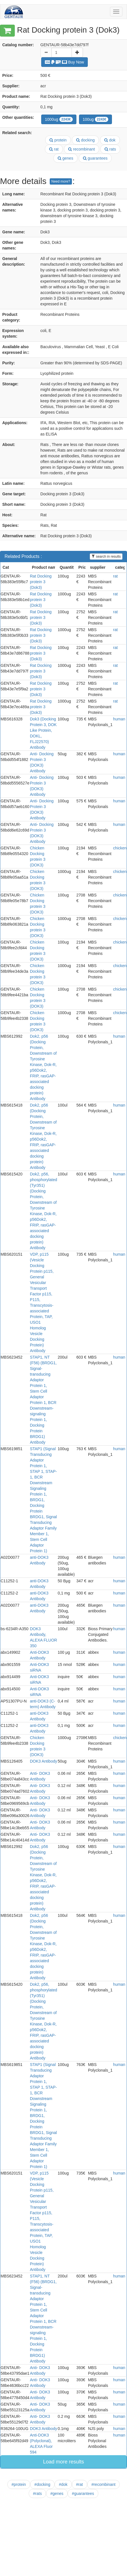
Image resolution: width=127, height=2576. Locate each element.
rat (54, 149)
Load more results (63, 2462)
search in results (106, 557)
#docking (42, 2484)
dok (109, 140)
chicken (119, 848)
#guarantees (83, 2493)
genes (65, 158)
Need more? (60, 181)
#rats (37, 2493)
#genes (56, 2493)
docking (85, 140)
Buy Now (64, 62)
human (119, 719)
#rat (79, 2484)
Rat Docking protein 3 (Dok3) (40, 582)
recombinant (81, 149)
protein (57, 140)
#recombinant (103, 2484)
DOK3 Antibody (43, 1761)
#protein (19, 2484)
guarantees (95, 158)
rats (110, 149)
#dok (63, 2484)
